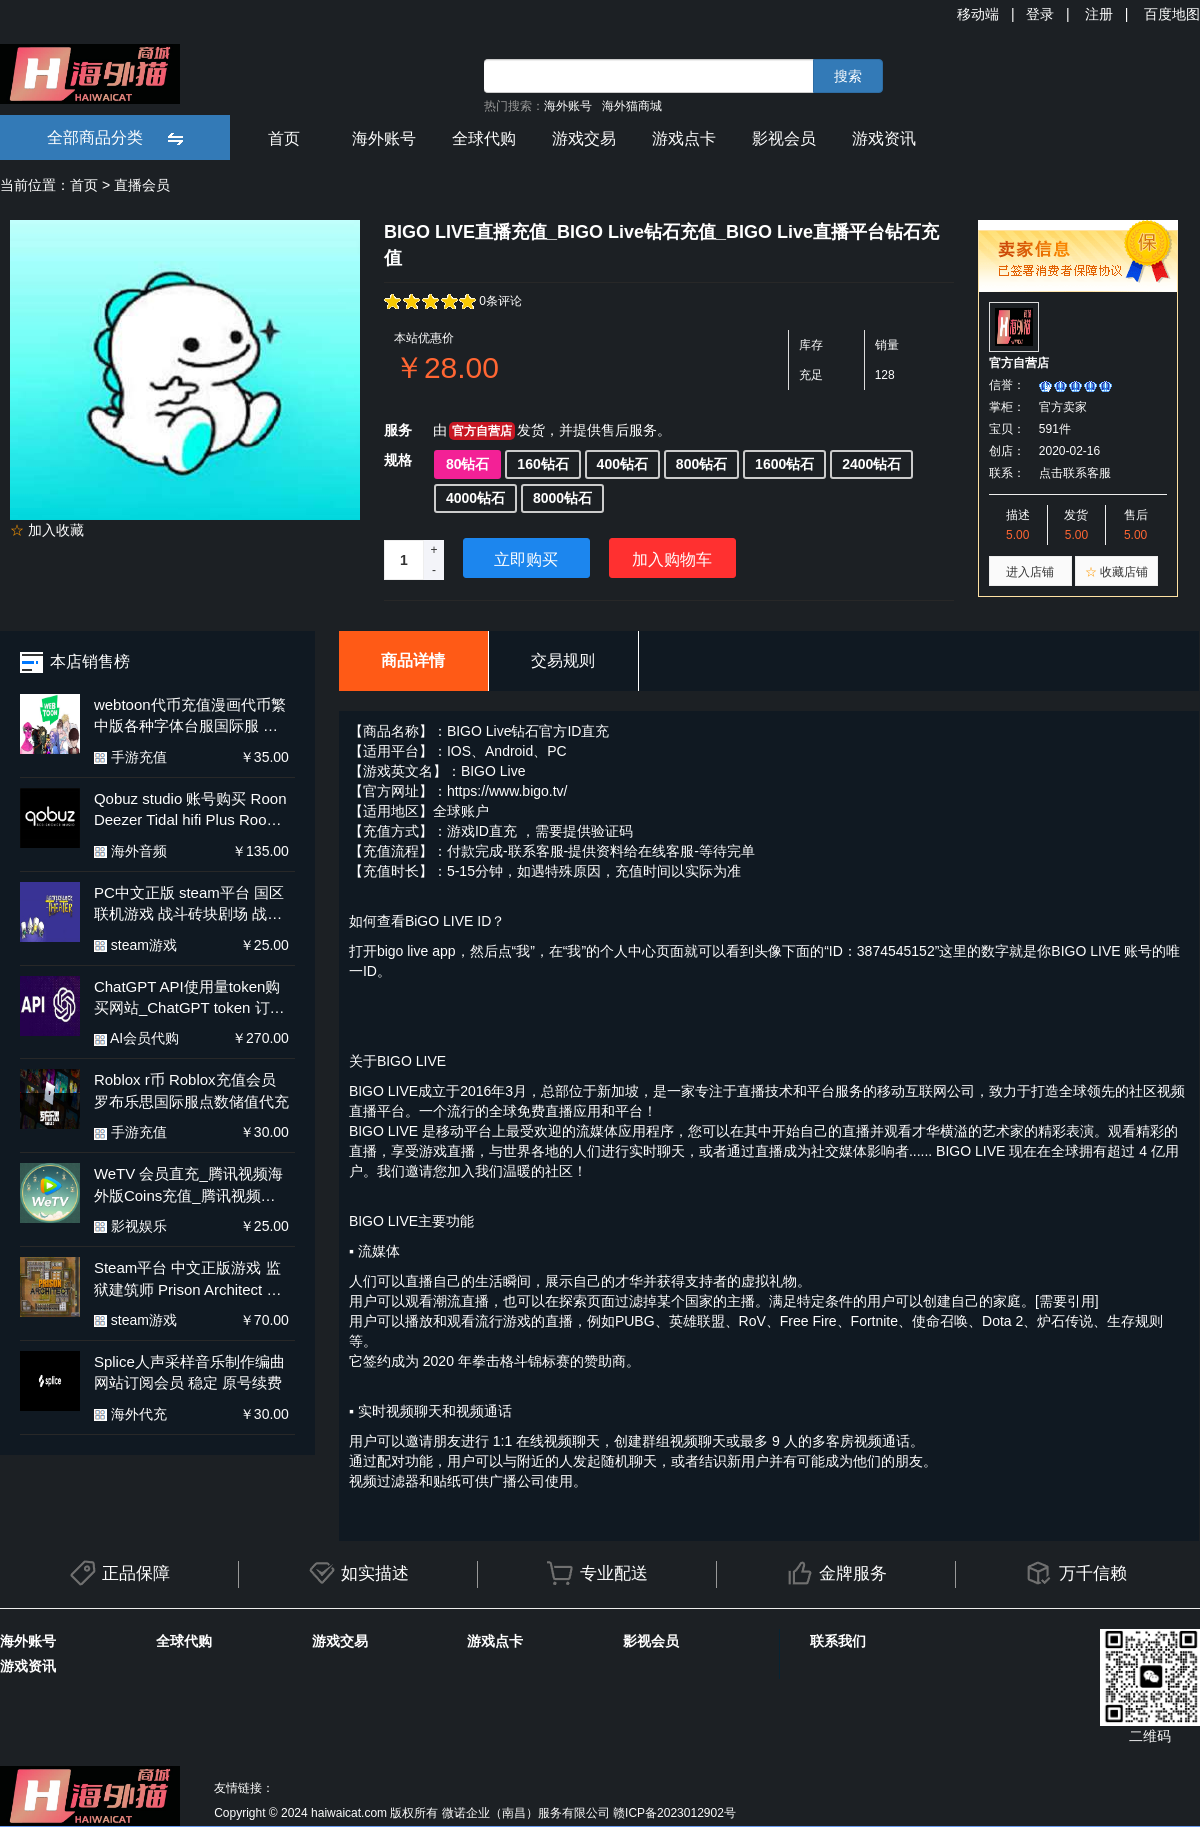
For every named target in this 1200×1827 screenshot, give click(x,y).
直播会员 (142, 185)
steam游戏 (135, 945)
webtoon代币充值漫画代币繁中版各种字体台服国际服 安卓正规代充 (190, 716)
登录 (1040, 14)
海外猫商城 (632, 106)
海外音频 (130, 851)
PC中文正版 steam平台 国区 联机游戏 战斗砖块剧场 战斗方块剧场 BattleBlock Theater (191, 904)
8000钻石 (562, 498)
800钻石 (701, 464)
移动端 (978, 14)
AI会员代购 (136, 1038)
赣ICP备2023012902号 (674, 1813)
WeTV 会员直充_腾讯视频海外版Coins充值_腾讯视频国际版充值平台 (188, 1185)
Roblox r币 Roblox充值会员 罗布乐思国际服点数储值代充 (191, 1090)
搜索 (848, 76)
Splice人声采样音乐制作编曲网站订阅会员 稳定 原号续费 (189, 1372)
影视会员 (784, 138)
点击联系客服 (1075, 473)
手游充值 (130, 757)
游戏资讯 (884, 138)
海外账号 (568, 106)
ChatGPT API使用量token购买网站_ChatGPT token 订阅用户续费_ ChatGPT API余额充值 (190, 998)
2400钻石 (871, 464)
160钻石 (542, 464)
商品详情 (413, 660)
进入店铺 (1030, 572)
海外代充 (130, 1414)
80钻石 (468, 464)
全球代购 (484, 138)
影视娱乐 (130, 1226)
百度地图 (1172, 14)
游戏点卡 (684, 138)
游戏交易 (584, 138)
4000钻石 (475, 498)
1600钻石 (784, 464)
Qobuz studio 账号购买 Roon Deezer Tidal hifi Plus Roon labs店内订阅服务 (190, 810)
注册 (1099, 14)
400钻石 (622, 464)
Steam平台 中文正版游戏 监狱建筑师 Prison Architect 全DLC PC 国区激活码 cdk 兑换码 (188, 1279)
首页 (284, 138)
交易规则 (563, 660)
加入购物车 (672, 559)
